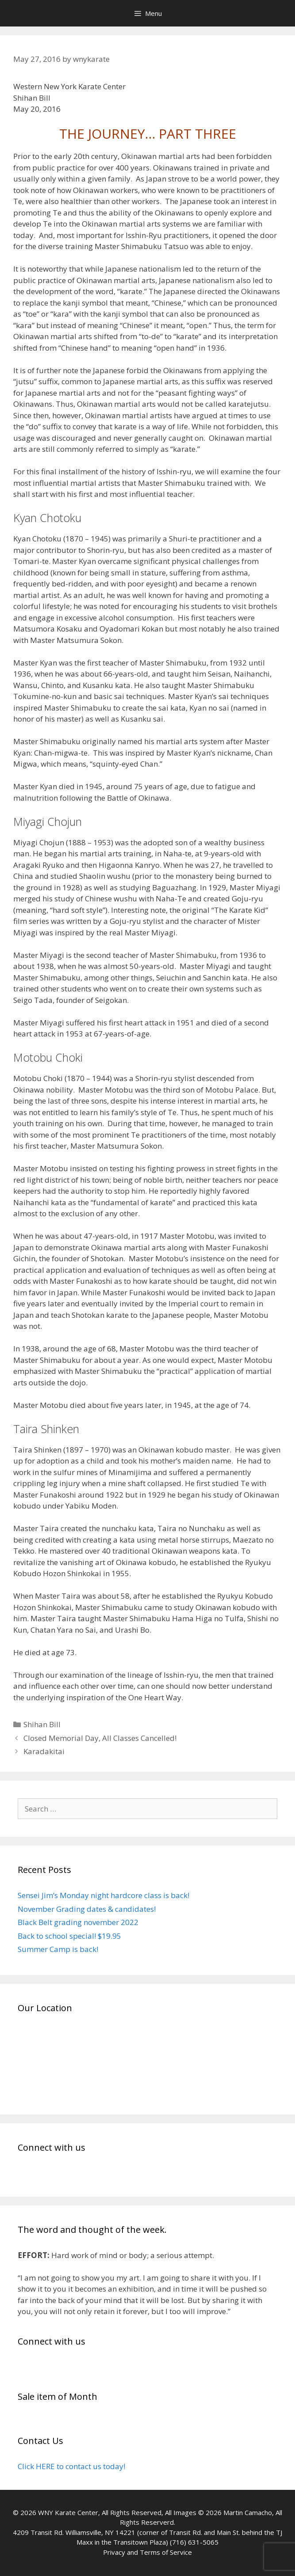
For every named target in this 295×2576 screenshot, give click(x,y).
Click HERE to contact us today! (71, 2466)
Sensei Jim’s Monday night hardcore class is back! (103, 1895)
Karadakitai (44, 1751)
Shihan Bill (42, 1724)
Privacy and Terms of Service (147, 2552)
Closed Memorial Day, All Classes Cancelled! (99, 1738)
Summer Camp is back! (58, 1949)
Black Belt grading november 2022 (78, 1922)
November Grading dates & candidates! (87, 1909)
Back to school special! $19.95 (69, 1936)
